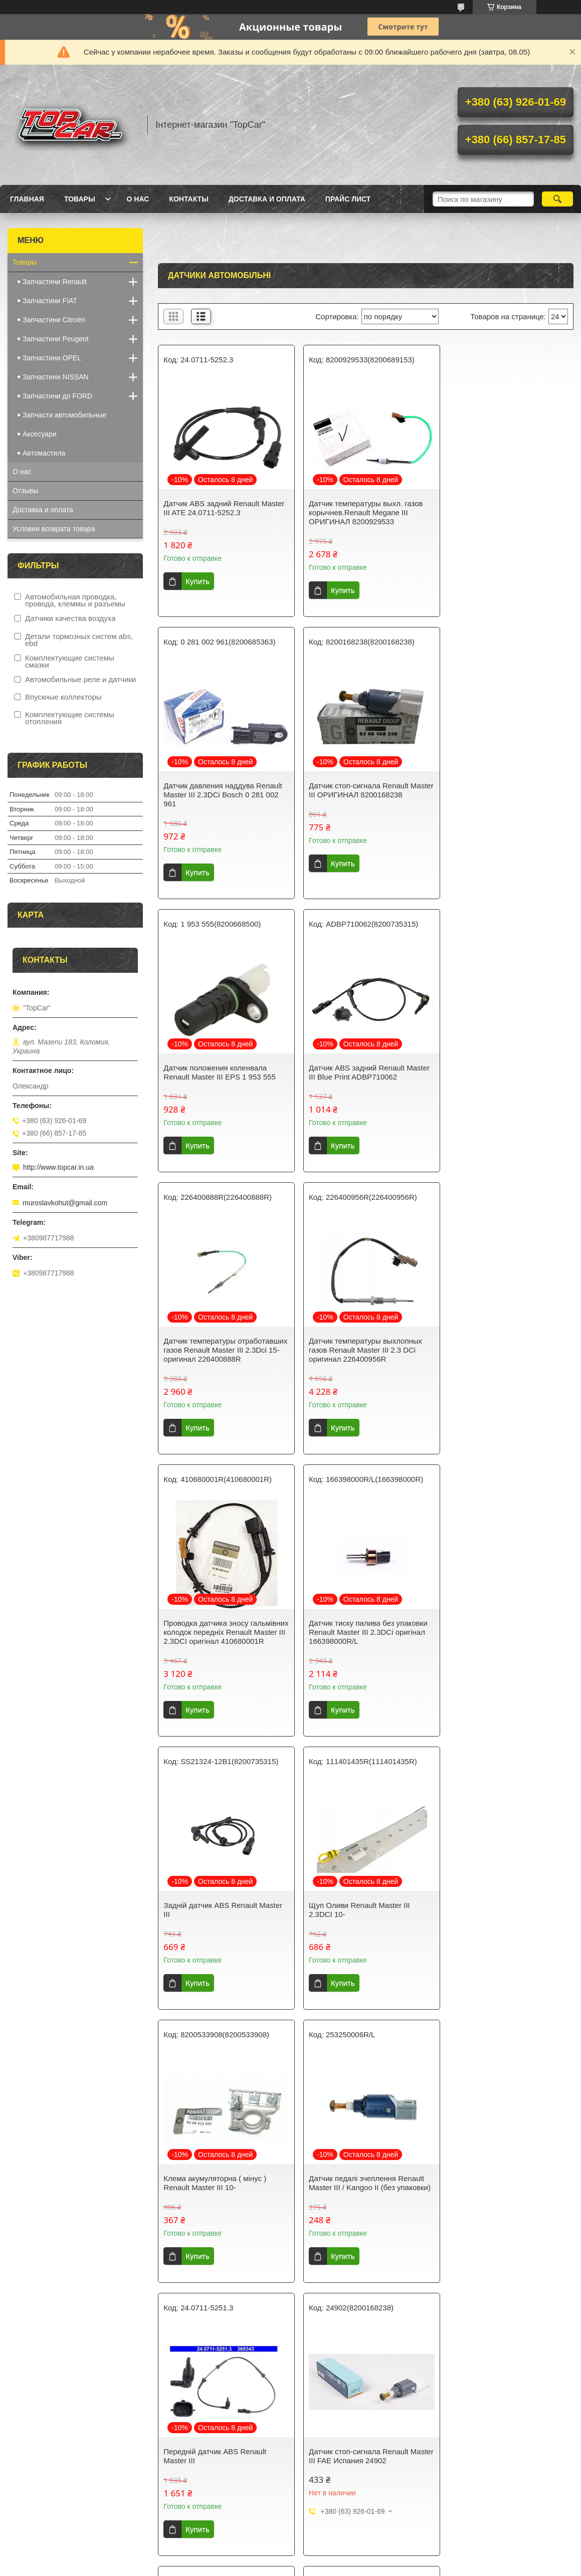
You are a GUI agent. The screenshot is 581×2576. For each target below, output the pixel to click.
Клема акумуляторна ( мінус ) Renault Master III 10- (214, 1636)
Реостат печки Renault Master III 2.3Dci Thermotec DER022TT (218, 2417)
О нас (138, 199)
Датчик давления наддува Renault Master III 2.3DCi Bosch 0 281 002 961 (505, 512)
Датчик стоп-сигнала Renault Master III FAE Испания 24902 (214, 1909)
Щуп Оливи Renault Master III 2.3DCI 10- (496, 1354)
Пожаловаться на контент (258, 2566)
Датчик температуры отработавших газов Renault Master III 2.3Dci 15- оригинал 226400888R (214, 1072)
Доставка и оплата (267, 199)
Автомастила (44, 453)
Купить (197, 581)
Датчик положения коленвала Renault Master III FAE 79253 (356, 1909)
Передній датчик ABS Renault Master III (497, 1636)
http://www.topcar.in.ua (58, 1167)
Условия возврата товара (54, 529)
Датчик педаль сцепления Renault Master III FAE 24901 (505, 1909)
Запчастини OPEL (52, 358)
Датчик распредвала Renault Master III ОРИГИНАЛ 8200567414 (222, 2159)
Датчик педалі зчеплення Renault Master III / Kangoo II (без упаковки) (366, 1636)
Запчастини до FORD (57, 396)
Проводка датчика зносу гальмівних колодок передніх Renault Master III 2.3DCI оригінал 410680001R (504, 1072)
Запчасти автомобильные (64, 415)
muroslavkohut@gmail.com (65, 1203)
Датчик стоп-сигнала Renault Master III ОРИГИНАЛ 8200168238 (222, 790)
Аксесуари (40, 434)
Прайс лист (348, 199)
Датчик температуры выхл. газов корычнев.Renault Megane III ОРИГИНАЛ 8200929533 (362, 512)
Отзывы (25, 491)
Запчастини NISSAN (56, 377)
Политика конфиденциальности (343, 2566)
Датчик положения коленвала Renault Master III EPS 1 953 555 (361, 790)
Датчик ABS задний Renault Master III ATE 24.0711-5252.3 (223, 508)
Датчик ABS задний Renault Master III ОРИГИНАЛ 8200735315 (365, 2159)
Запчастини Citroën (54, 320)
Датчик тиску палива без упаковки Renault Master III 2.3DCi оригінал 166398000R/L (222, 1359)
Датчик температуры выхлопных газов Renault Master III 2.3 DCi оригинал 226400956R (361, 1067)
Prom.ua (333, 2557)
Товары (79, 199)
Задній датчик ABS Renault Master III (364, 1354)
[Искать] (557, 198)
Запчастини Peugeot (56, 339)
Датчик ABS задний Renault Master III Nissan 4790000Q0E (506, 2417)
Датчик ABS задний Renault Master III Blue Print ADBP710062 (506, 790)
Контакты (188, 199)
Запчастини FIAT (50, 301)
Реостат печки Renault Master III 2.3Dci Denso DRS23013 (360, 2417)
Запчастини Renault (55, 282)
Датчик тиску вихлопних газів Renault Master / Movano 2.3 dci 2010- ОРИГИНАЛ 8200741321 (500, 2163)
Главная (27, 199)
